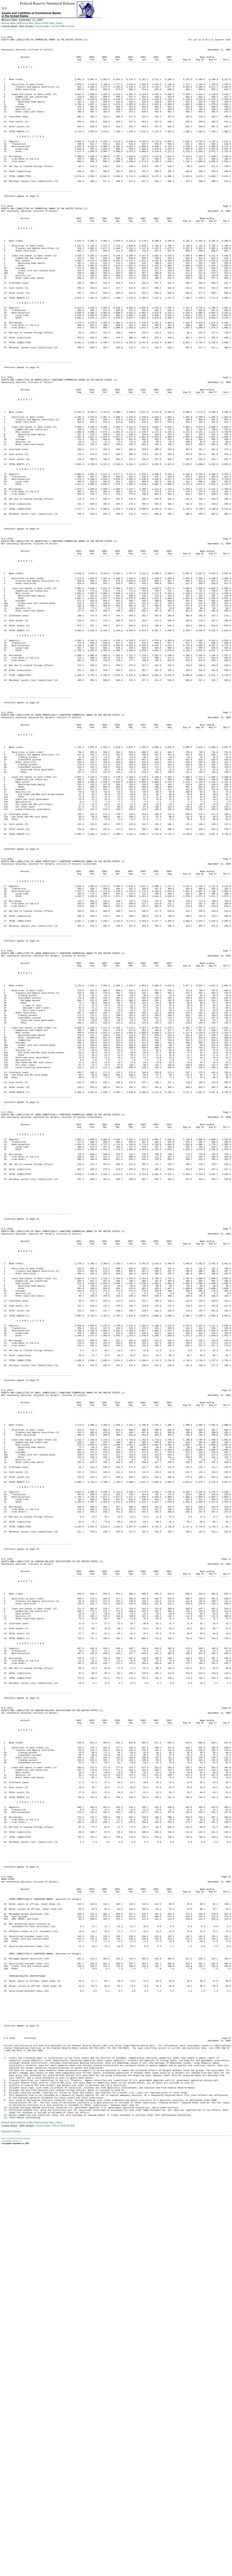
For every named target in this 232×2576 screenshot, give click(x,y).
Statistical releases (11, 2548)
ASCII (54, 26)
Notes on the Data (44, 23)
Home (3, 2555)
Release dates (8, 23)
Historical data (25, 23)
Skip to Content (98, 17)
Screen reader (42, 26)
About (59, 23)
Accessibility (6, 2557)
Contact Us (17, 2557)
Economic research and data (19, 2555)
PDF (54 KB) (67, 26)
